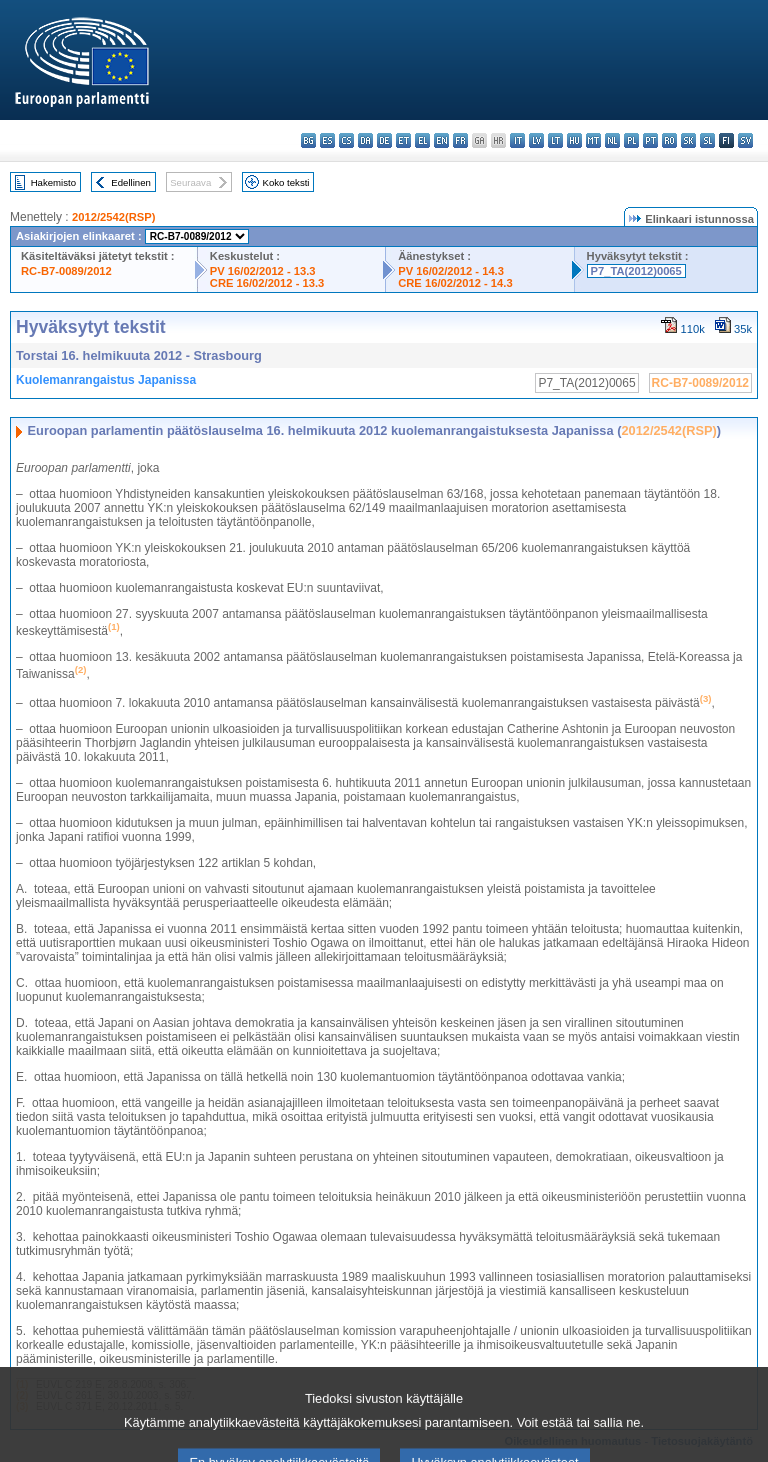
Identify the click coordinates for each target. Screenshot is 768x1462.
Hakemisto (53, 182)
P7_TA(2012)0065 (636, 271)
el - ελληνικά (422, 140)
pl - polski (631, 140)
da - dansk (365, 140)
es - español (327, 140)
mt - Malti (593, 140)
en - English (441, 140)
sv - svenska (745, 140)
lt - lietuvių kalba (555, 140)
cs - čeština (346, 140)
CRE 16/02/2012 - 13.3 (267, 283)
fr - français (460, 140)
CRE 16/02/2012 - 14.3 (455, 283)
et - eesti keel (403, 140)
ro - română (669, 140)
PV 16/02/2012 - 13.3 (263, 271)
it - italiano (517, 140)
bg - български (308, 140)
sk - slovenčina (688, 140)
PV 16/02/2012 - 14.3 (451, 271)
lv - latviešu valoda (536, 140)
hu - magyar (574, 140)
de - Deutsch (384, 140)
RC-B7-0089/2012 (66, 271)
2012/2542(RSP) (113, 217)
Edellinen (130, 182)
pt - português (650, 140)
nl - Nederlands (612, 140)
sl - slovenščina (707, 140)
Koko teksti (286, 182)
